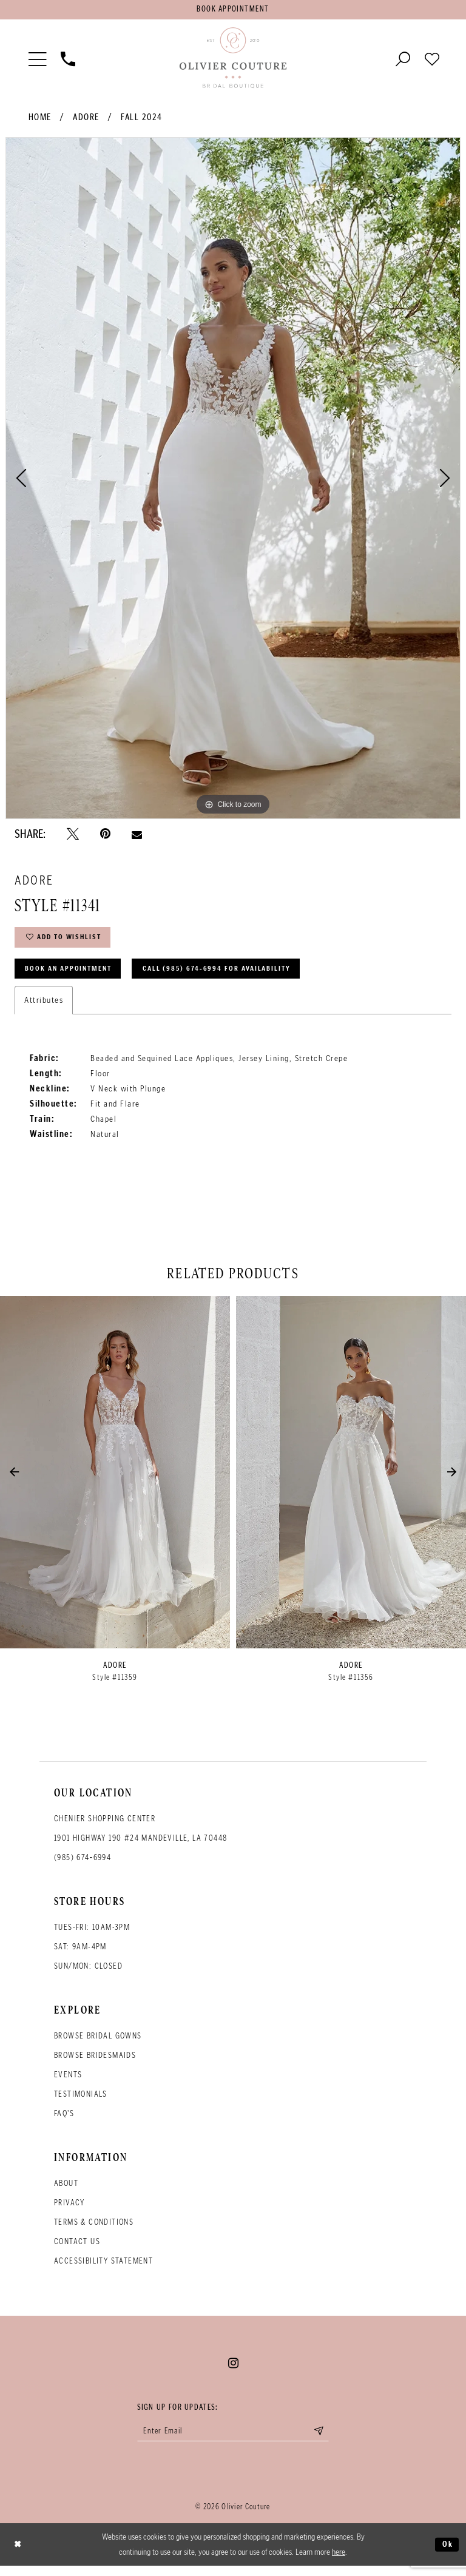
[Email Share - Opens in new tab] (137, 836)
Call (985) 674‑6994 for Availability (236, 975)
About (66, 2192)
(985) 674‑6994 (82, 1866)
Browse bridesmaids (95, 2063)
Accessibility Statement (103, 2269)
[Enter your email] (233, 2440)
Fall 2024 (142, 119)
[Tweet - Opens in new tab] (73, 836)
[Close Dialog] (18, 2555)
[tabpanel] (233, 480)
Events (68, 2083)
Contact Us (77, 2250)
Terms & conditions (93, 2230)
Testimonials (80, 2102)
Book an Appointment (73, 975)
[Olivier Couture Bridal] (233, 60)
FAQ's (64, 2122)
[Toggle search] (402, 60)
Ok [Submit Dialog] (447, 2554)
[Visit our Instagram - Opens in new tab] (233, 2371)
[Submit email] (327, 2440)
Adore (86, 119)
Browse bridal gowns (98, 2044)
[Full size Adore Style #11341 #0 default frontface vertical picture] (233, 480)
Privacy (69, 2211)
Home (40, 119)
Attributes (43, 1008)
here (338, 2562)
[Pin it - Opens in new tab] (105, 836)
